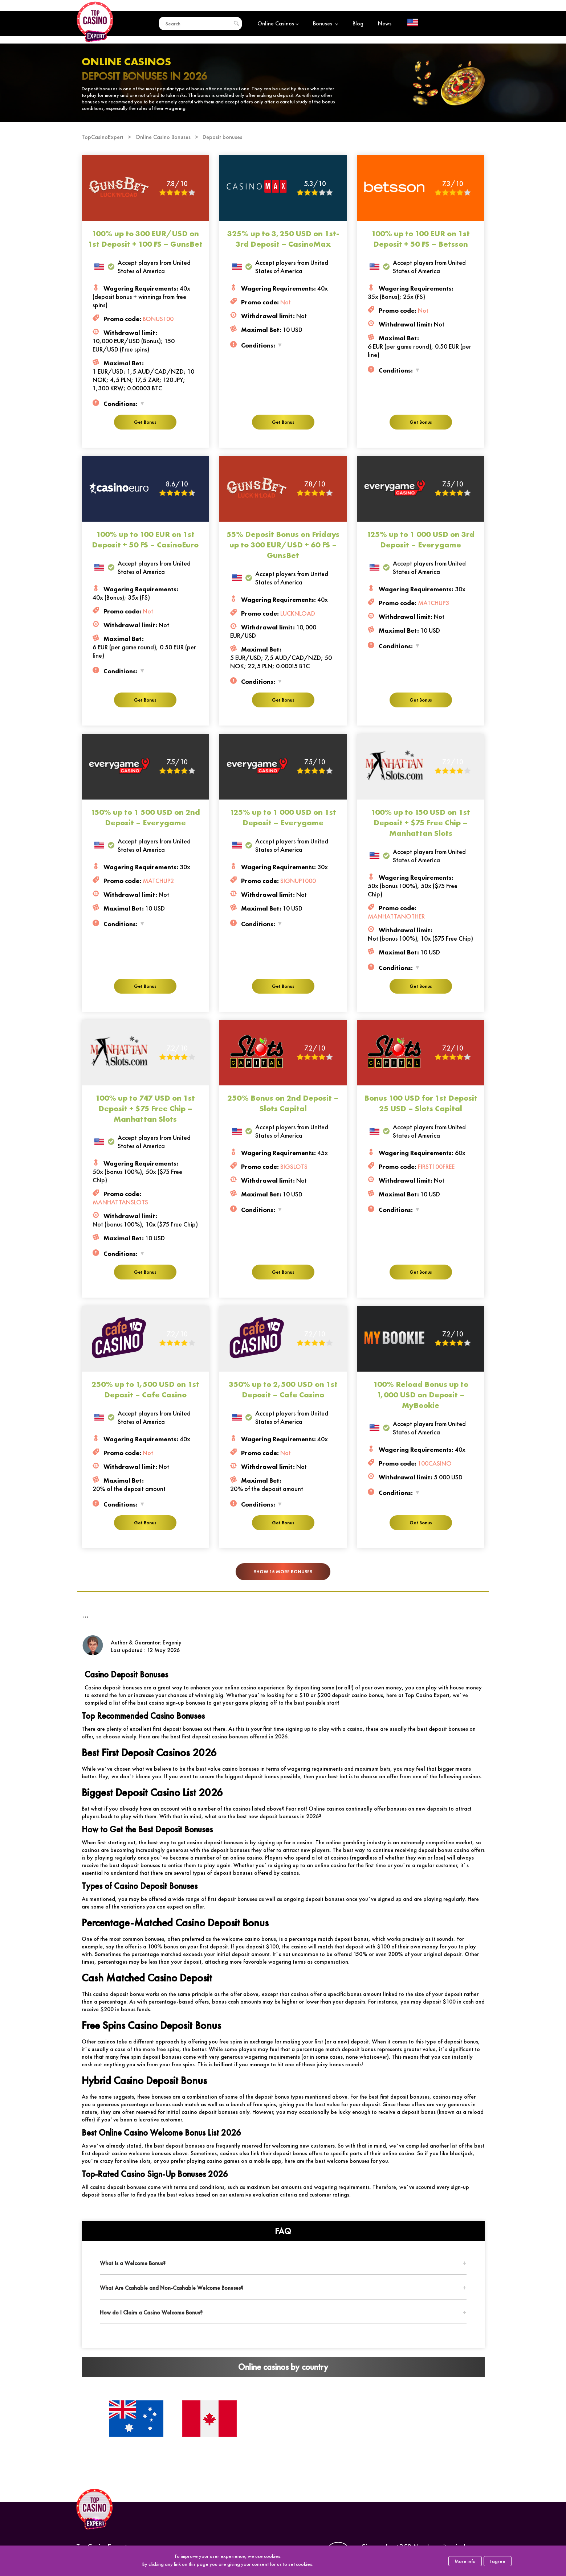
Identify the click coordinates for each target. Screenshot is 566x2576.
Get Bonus (145, 422)
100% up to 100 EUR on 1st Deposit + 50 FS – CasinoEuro (145, 539)
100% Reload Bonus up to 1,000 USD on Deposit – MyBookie (420, 1394)
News (384, 23)
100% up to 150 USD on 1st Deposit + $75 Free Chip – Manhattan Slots (420, 822)
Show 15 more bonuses (283, 1572)
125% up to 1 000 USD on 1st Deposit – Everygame (283, 817)
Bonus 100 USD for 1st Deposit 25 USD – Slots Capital (420, 1103)
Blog (358, 23)
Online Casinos (277, 23)
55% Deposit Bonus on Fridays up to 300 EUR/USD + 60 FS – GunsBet (283, 544)
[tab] (283, 2263)
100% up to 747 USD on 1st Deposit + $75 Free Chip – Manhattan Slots (145, 1108)
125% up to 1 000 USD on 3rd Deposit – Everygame (421, 539)
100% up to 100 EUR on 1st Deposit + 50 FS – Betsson (420, 238)
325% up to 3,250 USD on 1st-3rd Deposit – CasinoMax (283, 238)
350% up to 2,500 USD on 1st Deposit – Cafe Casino (283, 1389)
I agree (497, 2561)
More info (465, 2561)
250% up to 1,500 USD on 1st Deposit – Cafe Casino (145, 1389)
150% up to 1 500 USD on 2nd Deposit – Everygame (145, 817)
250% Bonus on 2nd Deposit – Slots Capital (283, 1103)
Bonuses (325, 23)
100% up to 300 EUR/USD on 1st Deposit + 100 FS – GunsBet (145, 238)
